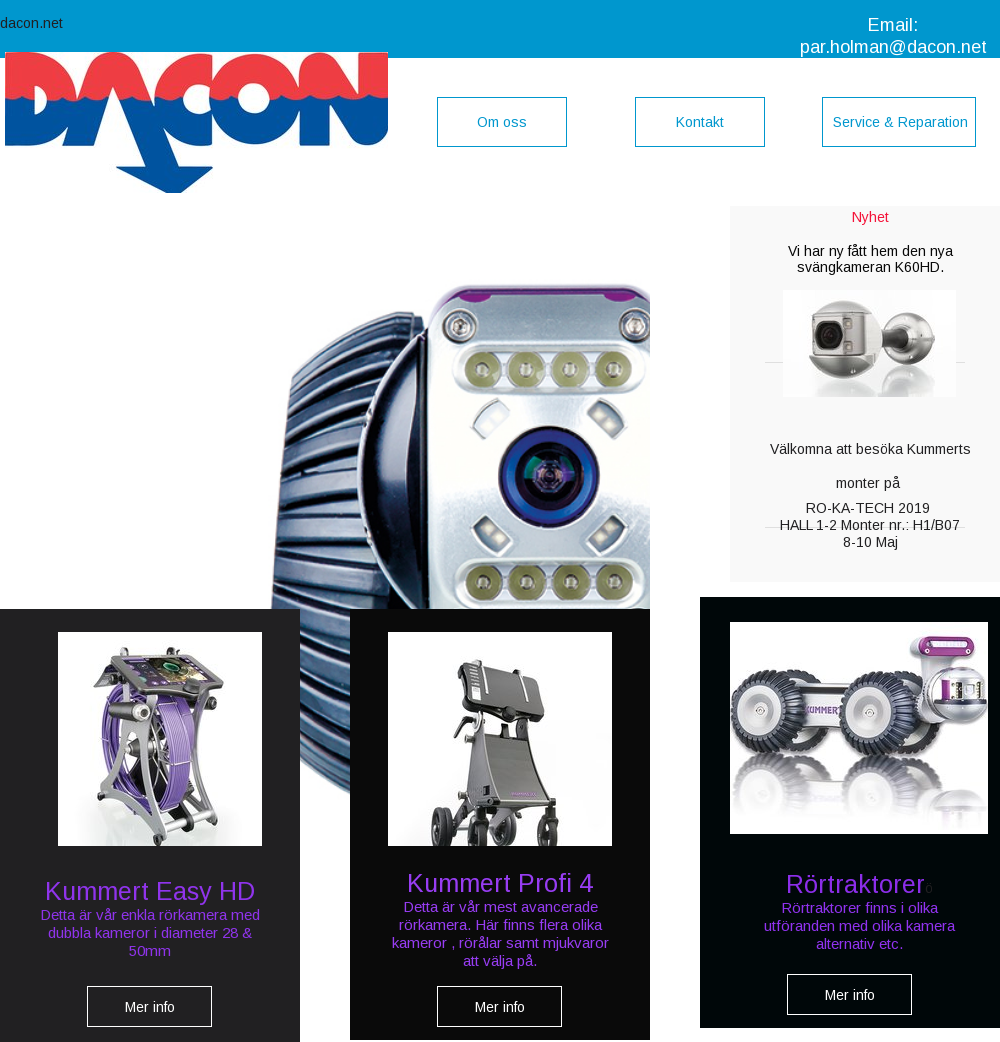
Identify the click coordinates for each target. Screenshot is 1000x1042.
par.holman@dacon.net (893, 47)
